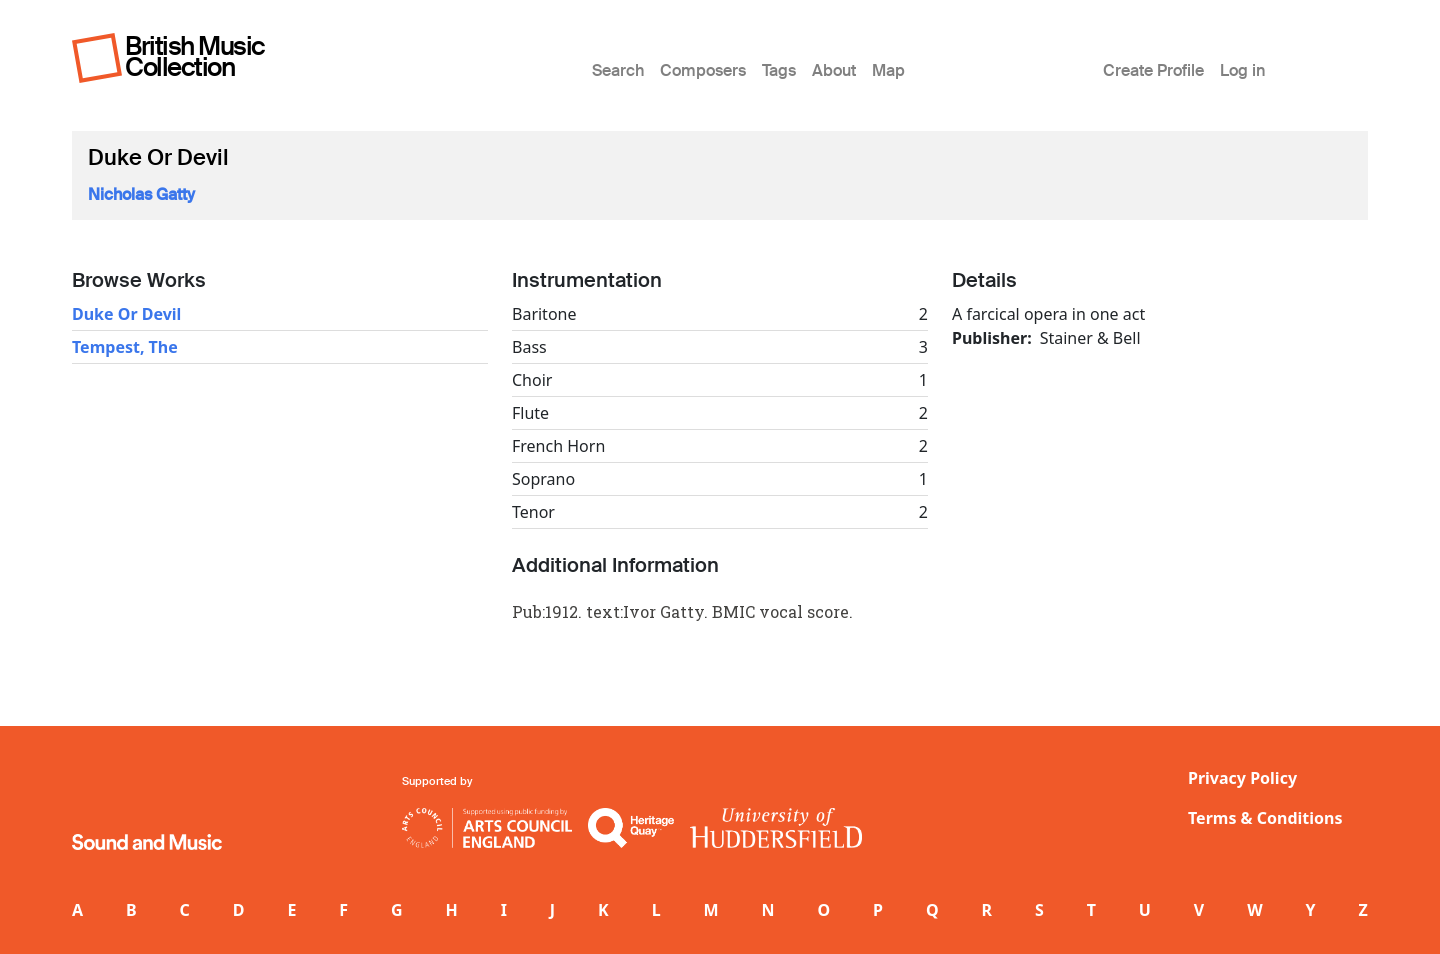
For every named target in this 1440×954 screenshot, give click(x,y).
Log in (1242, 70)
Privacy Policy (1242, 778)
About (834, 70)
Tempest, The (125, 347)
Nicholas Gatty (141, 194)
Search (618, 70)
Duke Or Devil (126, 314)
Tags (779, 70)
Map (888, 70)
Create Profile (1153, 70)
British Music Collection (195, 56)
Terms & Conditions (1265, 818)
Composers (703, 70)
